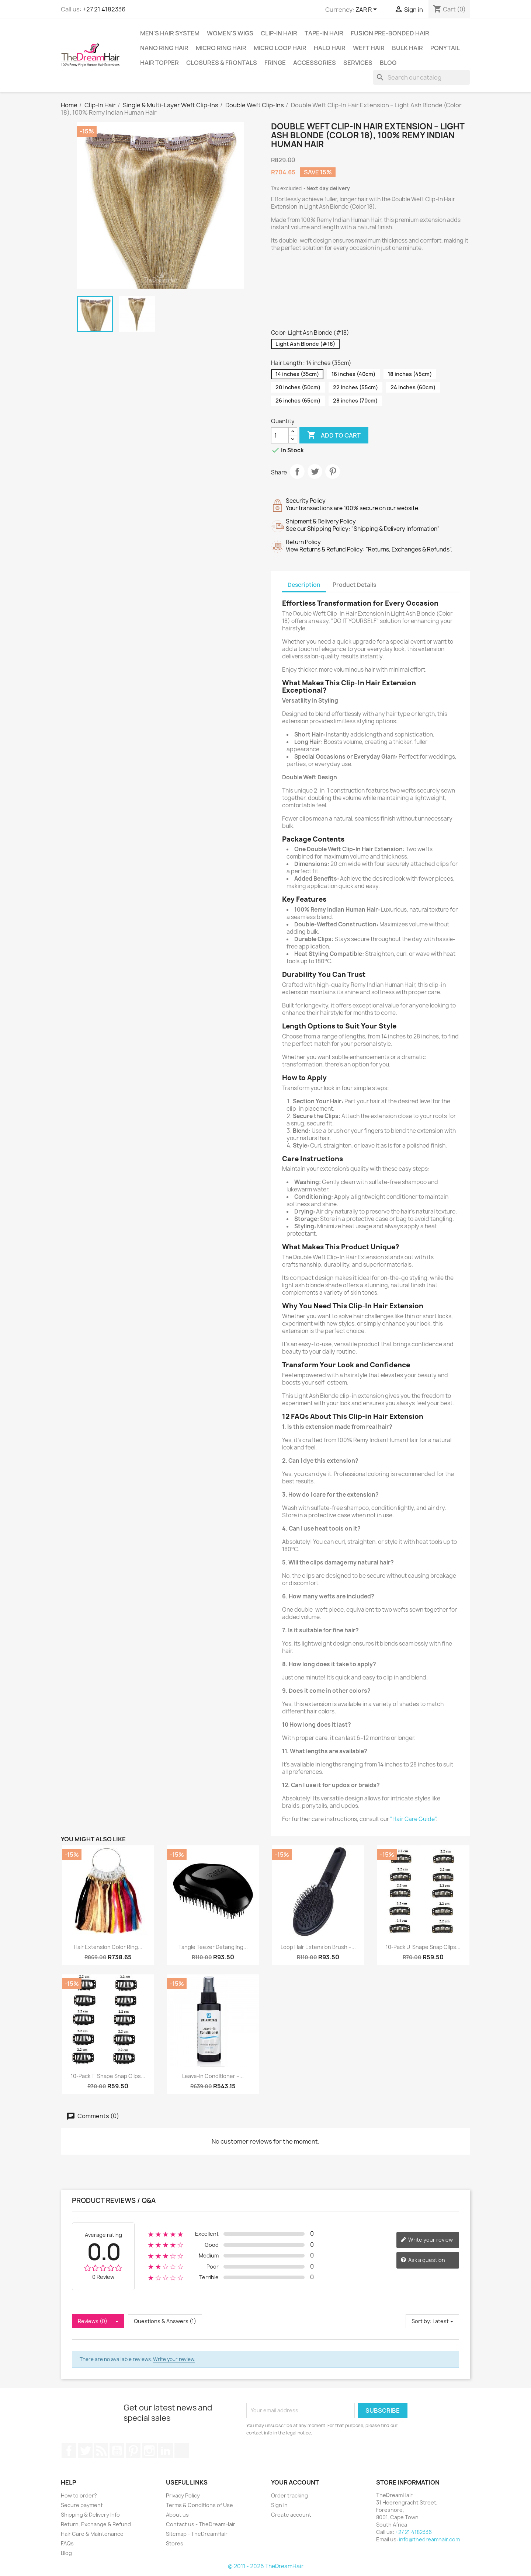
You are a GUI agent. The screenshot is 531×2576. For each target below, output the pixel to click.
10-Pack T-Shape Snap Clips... (108, 2075)
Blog (388, 63)
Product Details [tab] (354, 585)
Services (357, 63)
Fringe (275, 63)
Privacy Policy (183, 2495)
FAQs (67, 2543)
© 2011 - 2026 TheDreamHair (265, 2566)
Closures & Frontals (221, 63)
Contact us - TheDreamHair (200, 2524)
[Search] (421, 77)
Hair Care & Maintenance (92, 2533)
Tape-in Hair (324, 33)
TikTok (181, 2450)
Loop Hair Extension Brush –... (318, 1946)
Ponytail (445, 48)
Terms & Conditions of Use (199, 2505)
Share (297, 471)
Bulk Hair (407, 48)
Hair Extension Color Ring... (108, 1946)
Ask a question (422, 2260)
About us (177, 2514)
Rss (101, 2450)
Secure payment (82, 2505)
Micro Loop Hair (280, 48)
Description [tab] (304, 585)
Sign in (279, 2505)
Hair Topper (159, 63)
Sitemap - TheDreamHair (197, 2533)
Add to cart (334, 435)
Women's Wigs (230, 33)
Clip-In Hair (279, 33)
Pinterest (332, 471)
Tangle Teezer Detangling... (213, 1946)
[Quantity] (280, 435)
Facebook (69, 2450)
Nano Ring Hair (164, 48)
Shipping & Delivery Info (90, 2514)
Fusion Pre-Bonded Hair (390, 33)
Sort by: (421, 2321)
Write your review (426, 2240)
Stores (174, 2543)
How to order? (79, 2495)
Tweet (315, 471)
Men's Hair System (169, 33)
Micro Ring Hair (221, 48)
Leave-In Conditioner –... (213, 2075)
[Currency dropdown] (367, 10)
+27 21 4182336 (104, 9)
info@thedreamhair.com (429, 2539)
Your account (295, 2482)
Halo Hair (330, 48)
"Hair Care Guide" (413, 1819)
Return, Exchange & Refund (96, 2524)
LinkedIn (165, 2450)
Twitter (85, 2450)
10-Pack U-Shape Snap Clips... (423, 1946)
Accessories (314, 63)
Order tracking (289, 2495)
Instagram (149, 2450)
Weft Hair (369, 48)
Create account (291, 2514)
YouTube (117, 2450)
